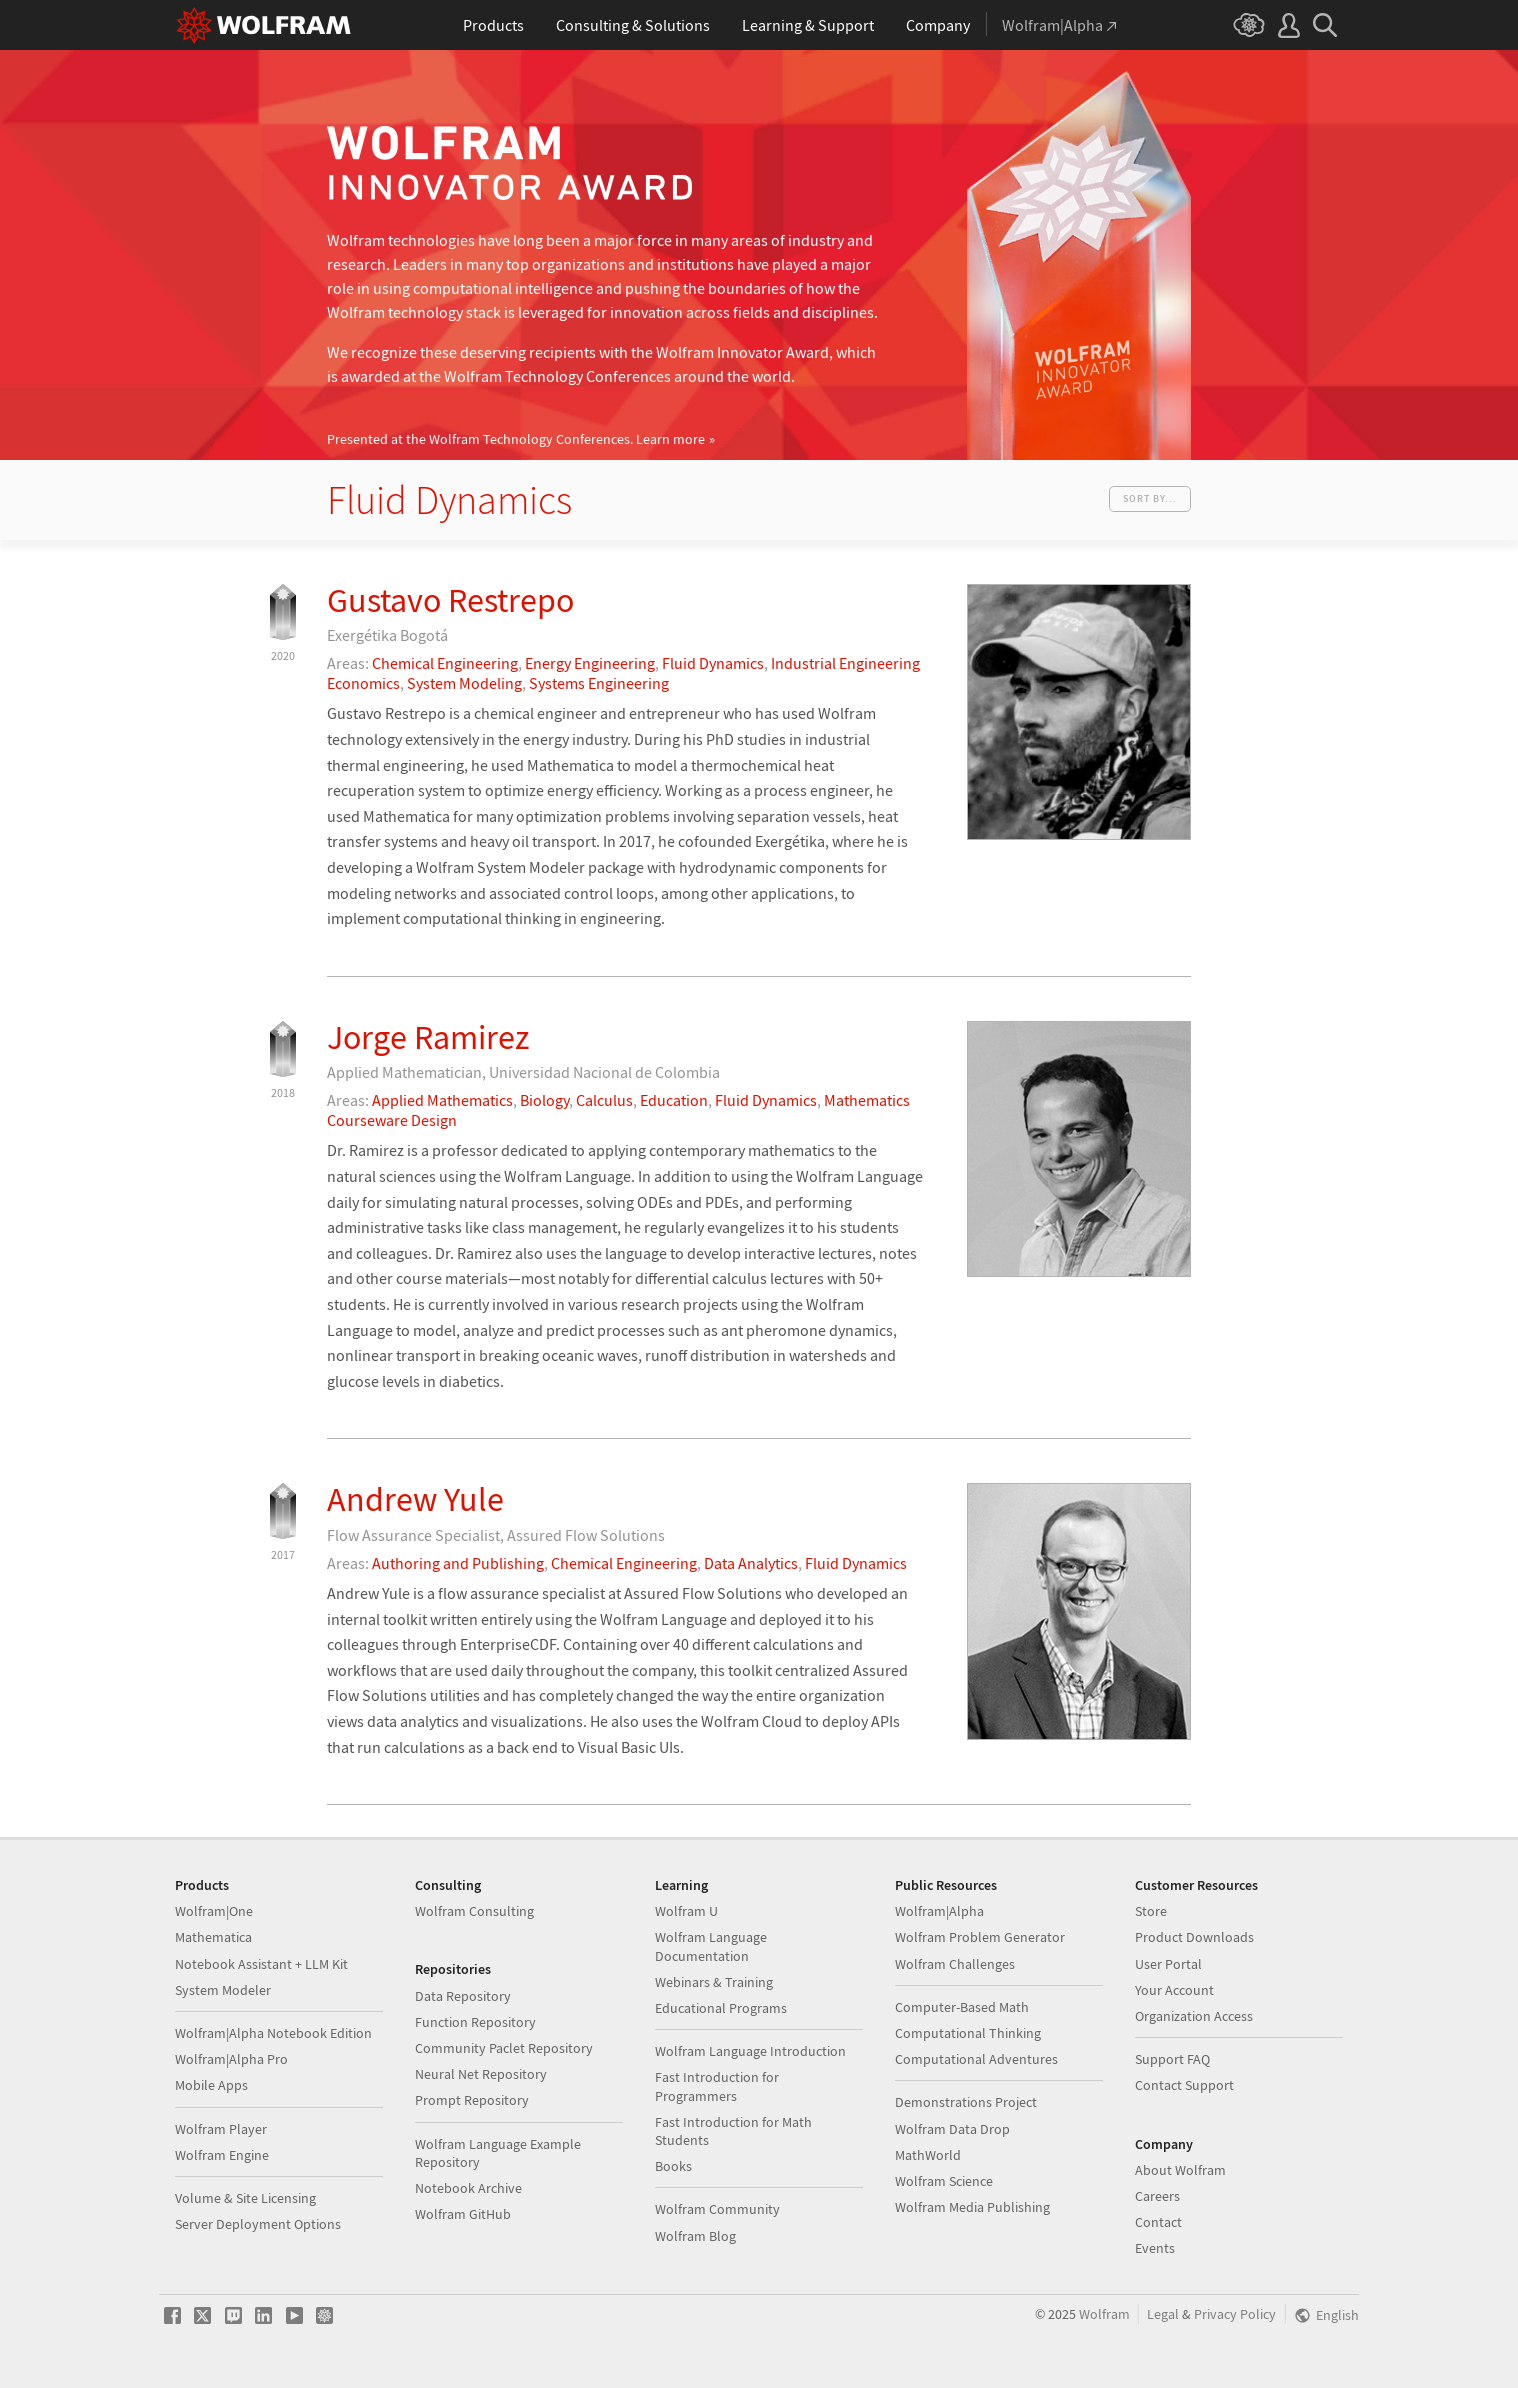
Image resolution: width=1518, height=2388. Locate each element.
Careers (1157, 2196)
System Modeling (464, 683)
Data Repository (463, 1996)
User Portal (1168, 1964)
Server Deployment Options (258, 2224)
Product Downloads (1194, 1937)
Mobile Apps (211, 2085)
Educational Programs (721, 2008)
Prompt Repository (472, 2100)
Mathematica (213, 1937)
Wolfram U (686, 1911)
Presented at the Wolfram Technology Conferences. (516, 439)
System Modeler (223, 1990)
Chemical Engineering (445, 663)
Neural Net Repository (481, 2074)
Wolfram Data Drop (952, 2129)
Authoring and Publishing (458, 1563)
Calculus (604, 1100)
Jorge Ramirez (428, 1037)
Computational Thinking (968, 2033)
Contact (1158, 2222)
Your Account (1174, 1990)
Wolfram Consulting (474, 1911)
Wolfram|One (214, 1911)
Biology (544, 1100)
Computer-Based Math (962, 2007)
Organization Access (1194, 2016)
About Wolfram (1180, 2170)
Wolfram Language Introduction (750, 2051)
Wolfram (1104, 2314)
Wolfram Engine (222, 2155)
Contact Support (1184, 2085)
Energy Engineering (590, 663)
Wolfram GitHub (463, 2214)
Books (673, 2166)
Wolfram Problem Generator (980, 1937)
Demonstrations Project (966, 2102)
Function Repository (475, 2022)
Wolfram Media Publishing (972, 2207)
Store (1151, 1911)
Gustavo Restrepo (450, 600)
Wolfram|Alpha (939, 1911)
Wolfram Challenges (955, 1964)
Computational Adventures (976, 2059)
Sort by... (1150, 498)
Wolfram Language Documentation (711, 1946)
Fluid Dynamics (713, 663)
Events (1155, 2248)
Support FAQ (1172, 2059)
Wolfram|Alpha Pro (231, 2059)
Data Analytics (751, 1563)
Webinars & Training (714, 1982)
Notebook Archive (468, 2188)
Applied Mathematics (442, 1100)
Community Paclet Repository (504, 2048)
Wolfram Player (221, 2129)
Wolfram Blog (695, 2236)
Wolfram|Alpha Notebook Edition (273, 2033)
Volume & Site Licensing (245, 2198)
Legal (1163, 2314)
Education (674, 1100)
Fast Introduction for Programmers (717, 2086)
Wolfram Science (944, 2181)
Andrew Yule (415, 1499)
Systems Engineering (599, 683)
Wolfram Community (717, 2209)
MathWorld (928, 2155)
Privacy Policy (1235, 2314)
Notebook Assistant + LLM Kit (261, 1964)
